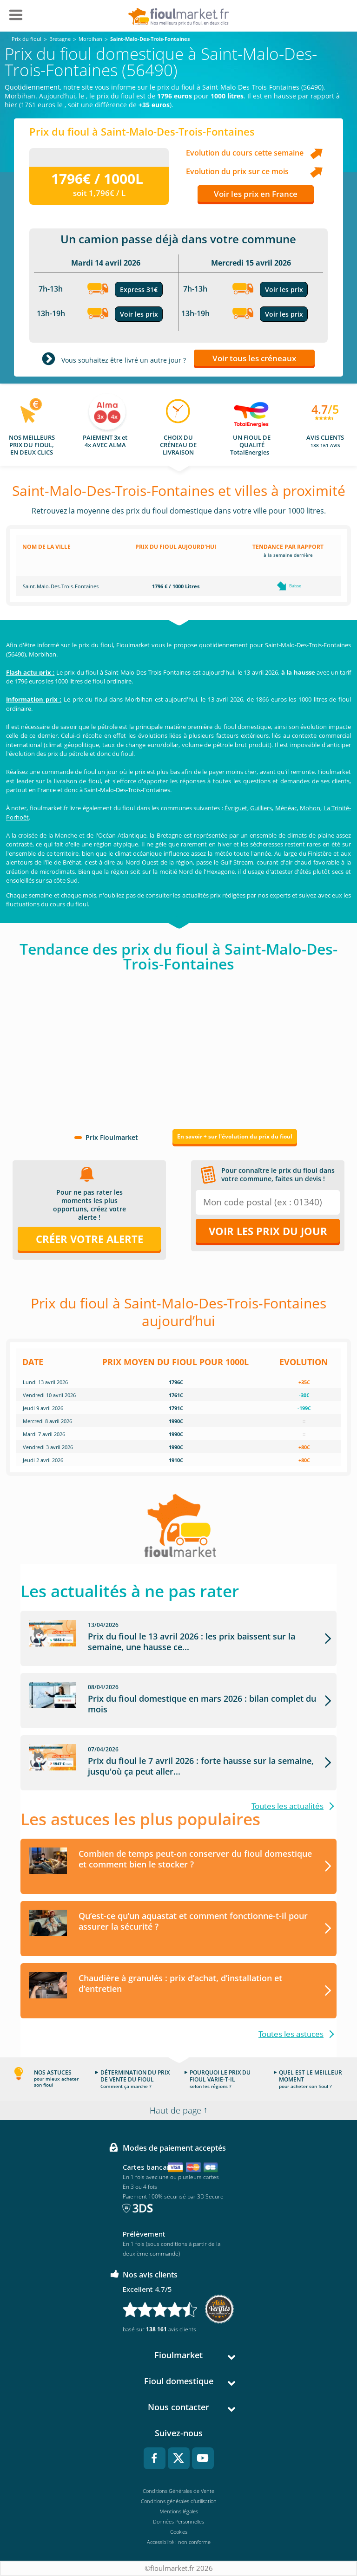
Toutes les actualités (287, 1806)
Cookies (178, 2531)
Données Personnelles (178, 2521)
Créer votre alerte (89, 1239)
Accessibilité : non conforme (179, 2541)
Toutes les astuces (291, 2034)
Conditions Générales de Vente (178, 2490)
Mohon (310, 808)
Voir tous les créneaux (254, 358)
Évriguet (236, 808)
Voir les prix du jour (268, 1231)
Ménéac (286, 808)
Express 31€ (139, 289)
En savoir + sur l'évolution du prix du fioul (234, 1136)
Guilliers (261, 808)
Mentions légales (178, 2511)
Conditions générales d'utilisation (179, 2501)
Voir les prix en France (256, 194)
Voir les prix (139, 314)
